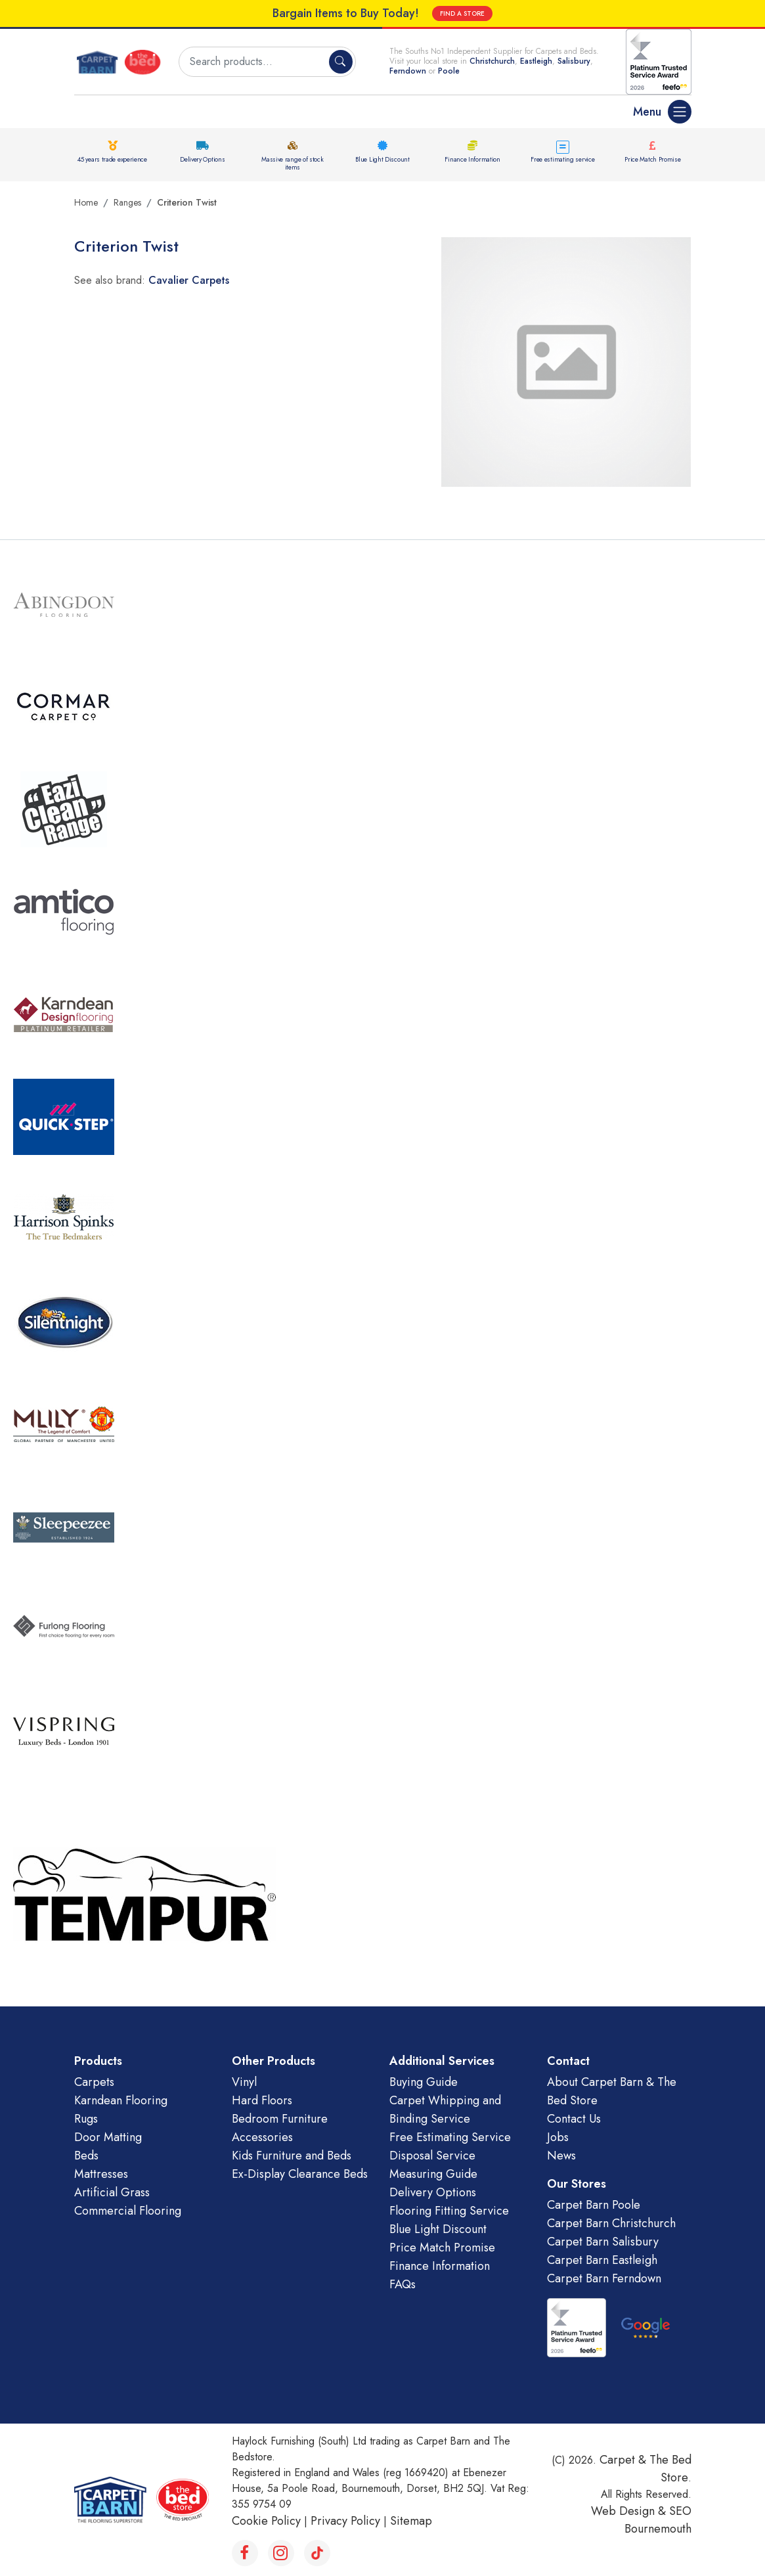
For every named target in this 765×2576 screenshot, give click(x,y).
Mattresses (101, 2173)
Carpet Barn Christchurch (611, 2223)
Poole (449, 71)
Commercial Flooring (127, 2210)
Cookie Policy (266, 2520)
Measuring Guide (433, 2173)
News (561, 2155)
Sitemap (411, 2520)
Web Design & (630, 2511)
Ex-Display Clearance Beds (300, 2173)
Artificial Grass (112, 2192)
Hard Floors (262, 2100)
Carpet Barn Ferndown (604, 2278)
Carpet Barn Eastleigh (602, 2260)
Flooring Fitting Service (449, 2210)
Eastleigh (536, 61)
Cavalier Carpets (188, 280)
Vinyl (244, 2081)
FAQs (402, 2284)
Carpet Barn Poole (593, 2204)
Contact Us (574, 2118)
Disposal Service (432, 2155)
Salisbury (573, 61)
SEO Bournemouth (657, 2519)
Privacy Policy (345, 2520)
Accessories (262, 2137)
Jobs (558, 2137)
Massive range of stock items (292, 163)
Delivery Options (202, 159)
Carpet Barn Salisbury (603, 2241)
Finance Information (472, 159)
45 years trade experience (112, 159)
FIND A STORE (462, 13)
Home (86, 202)
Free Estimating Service (450, 2137)
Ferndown (409, 71)
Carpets (94, 2081)
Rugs (86, 2118)
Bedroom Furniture (280, 2118)
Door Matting (108, 2137)
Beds (86, 2155)
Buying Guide (423, 2081)
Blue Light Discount (382, 159)
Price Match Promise (652, 159)
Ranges (127, 202)
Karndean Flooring (120, 2100)
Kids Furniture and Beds (291, 2155)
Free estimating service (562, 159)
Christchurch (492, 61)
